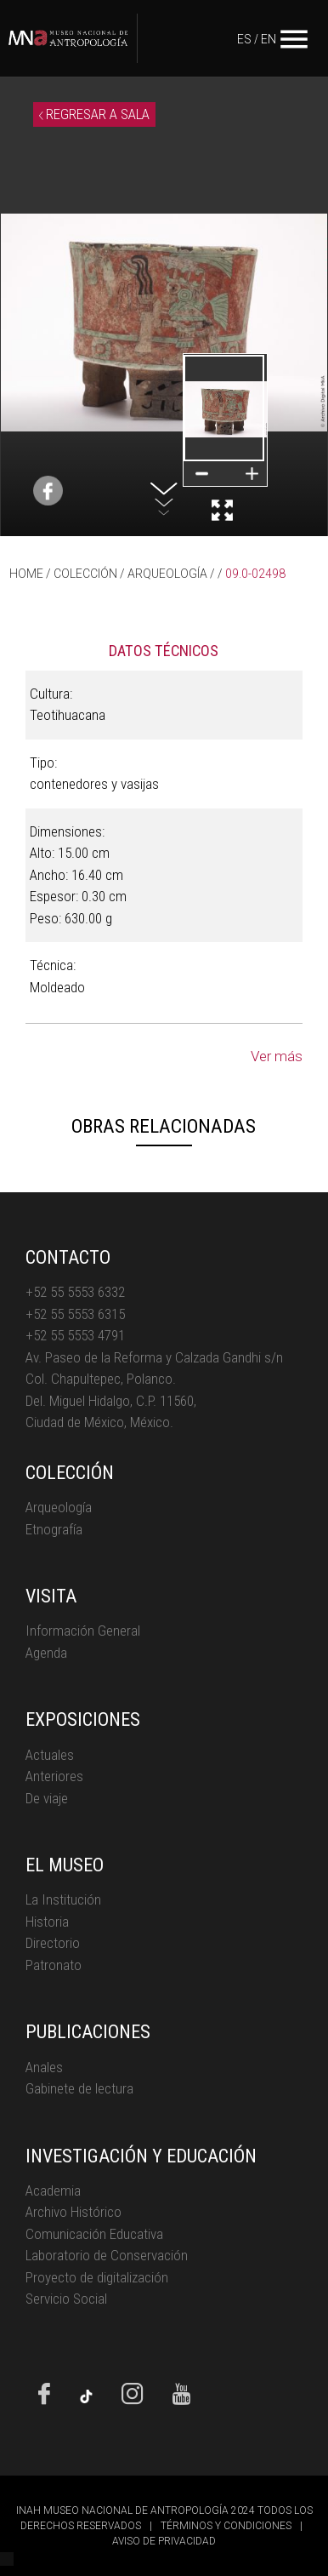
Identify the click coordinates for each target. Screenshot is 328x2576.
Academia (53, 2190)
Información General (82, 1630)
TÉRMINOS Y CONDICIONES (226, 2526)
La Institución (63, 1899)
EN (268, 39)
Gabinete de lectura (79, 2088)
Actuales (49, 1754)
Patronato (53, 1964)
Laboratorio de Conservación (106, 2255)
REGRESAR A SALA (94, 114)
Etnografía (53, 1529)
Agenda (46, 1652)
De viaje (46, 1798)
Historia (47, 1921)
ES (244, 39)
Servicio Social (66, 2298)
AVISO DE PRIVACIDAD (164, 2541)
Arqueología (58, 1507)
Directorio (52, 1942)
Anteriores (54, 1776)
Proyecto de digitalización (96, 2277)
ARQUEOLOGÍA (167, 573)
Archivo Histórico (73, 2211)
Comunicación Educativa (94, 2233)
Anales (44, 2067)
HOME (26, 573)
